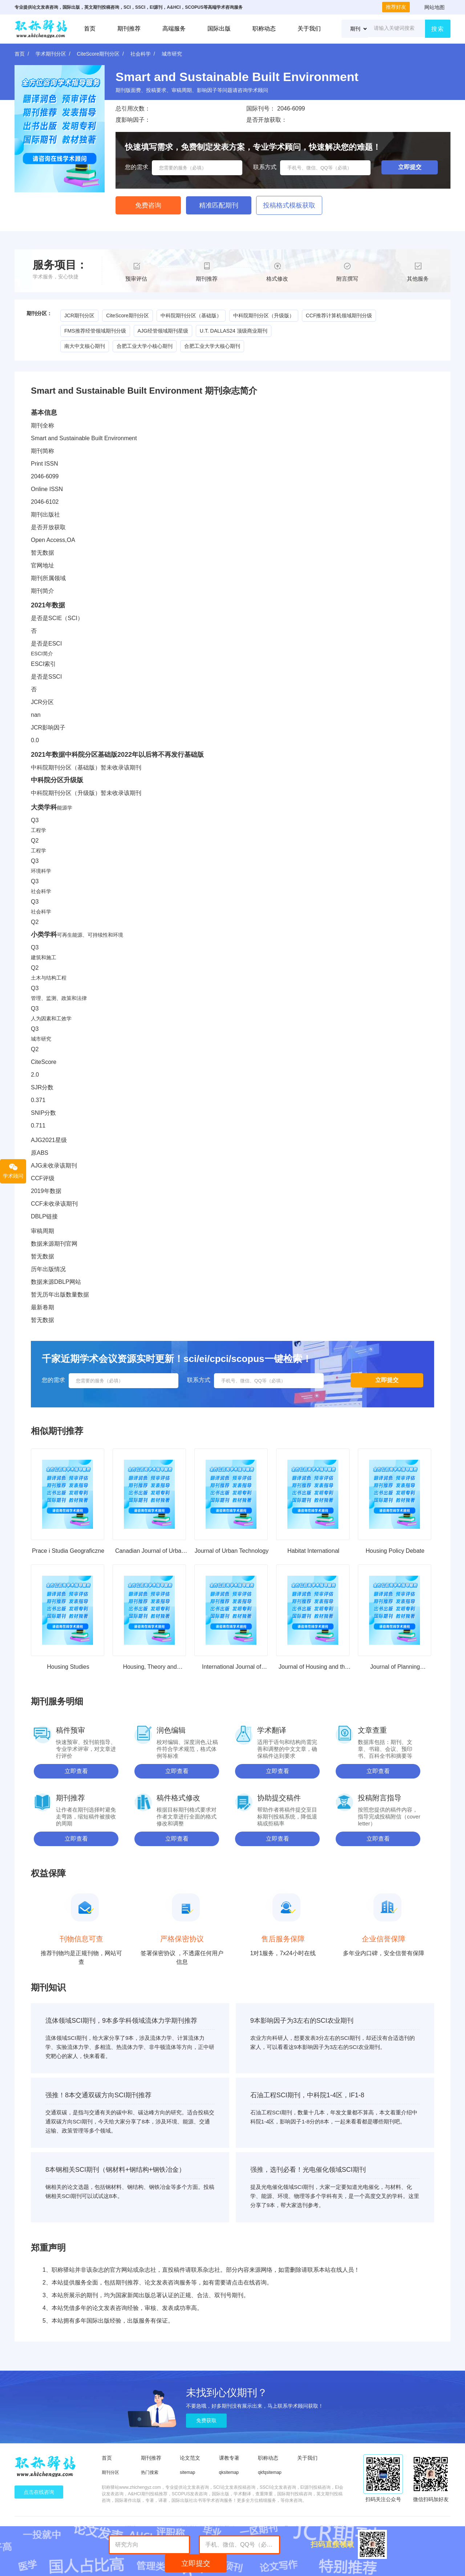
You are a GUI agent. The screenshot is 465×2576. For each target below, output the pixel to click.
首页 (90, 28)
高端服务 (174, 28)
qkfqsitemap (270, 2472)
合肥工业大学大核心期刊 (212, 346)
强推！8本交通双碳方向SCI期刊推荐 (98, 2095)
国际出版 (219, 28)
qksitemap (229, 2472)
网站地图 (434, 7)
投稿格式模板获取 (289, 205)
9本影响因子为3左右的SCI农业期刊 (301, 2020)
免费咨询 (148, 205)
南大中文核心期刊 (84, 346)
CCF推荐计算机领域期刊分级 (339, 315)
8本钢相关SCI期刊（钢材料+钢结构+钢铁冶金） (115, 2169)
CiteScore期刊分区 (98, 54)
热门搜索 (149, 2472)
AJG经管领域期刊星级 (163, 331)
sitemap (187, 2472)
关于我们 (309, 28)
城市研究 (172, 54)
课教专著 (229, 2458)
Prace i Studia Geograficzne (68, 1551)
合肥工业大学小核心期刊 (145, 346)
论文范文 (190, 2458)
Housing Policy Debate (395, 1551)
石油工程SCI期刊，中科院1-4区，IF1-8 (307, 2095)
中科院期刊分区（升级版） (263, 315)
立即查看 (76, 1771)
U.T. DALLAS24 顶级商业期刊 (233, 331)
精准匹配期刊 (218, 205)
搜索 (437, 29)
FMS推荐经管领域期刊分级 (95, 331)
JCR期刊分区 (79, 315)
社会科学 (140, 54)
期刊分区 (110, 2472)
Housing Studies (68, 1667)
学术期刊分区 (51, 54)
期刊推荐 (129, 28)
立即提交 (195, 2563)
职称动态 (264, 28)
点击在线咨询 (39, 2492)
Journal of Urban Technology (231, 1551)
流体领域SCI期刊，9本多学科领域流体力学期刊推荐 (121, 2020)
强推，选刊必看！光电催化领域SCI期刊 (308, 2169)
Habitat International (313, 1551)
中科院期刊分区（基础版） (191, 315)
